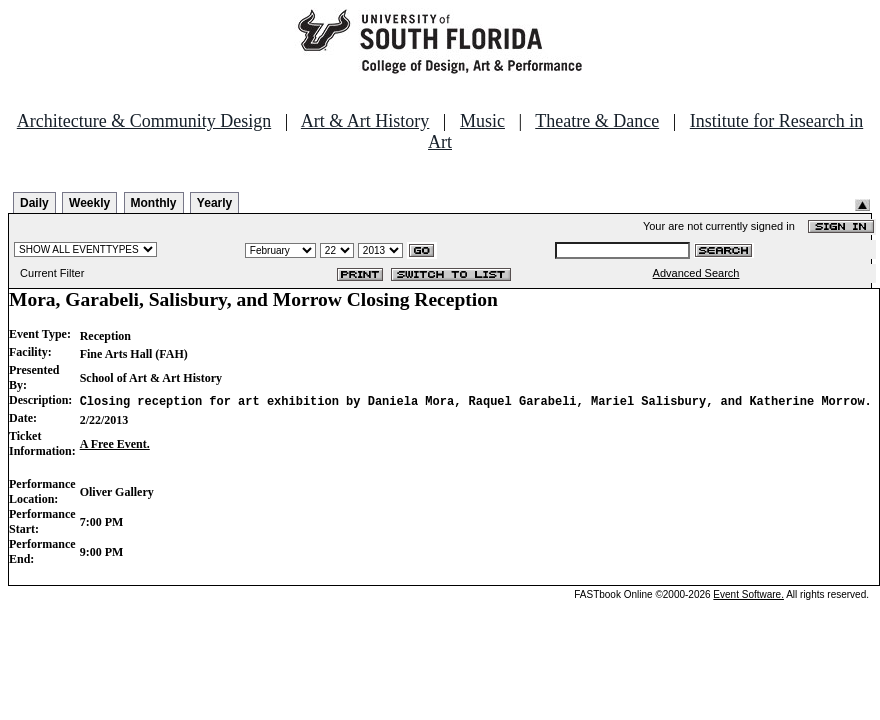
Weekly (89, 203)
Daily (34, 203)
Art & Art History (365, 121)
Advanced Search (696, 273)
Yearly (214, 203)
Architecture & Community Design (144, 121)
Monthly (154, 203)
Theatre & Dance (597, 121)
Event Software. (748, 594)
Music (482, 121)
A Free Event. (115, 444)
